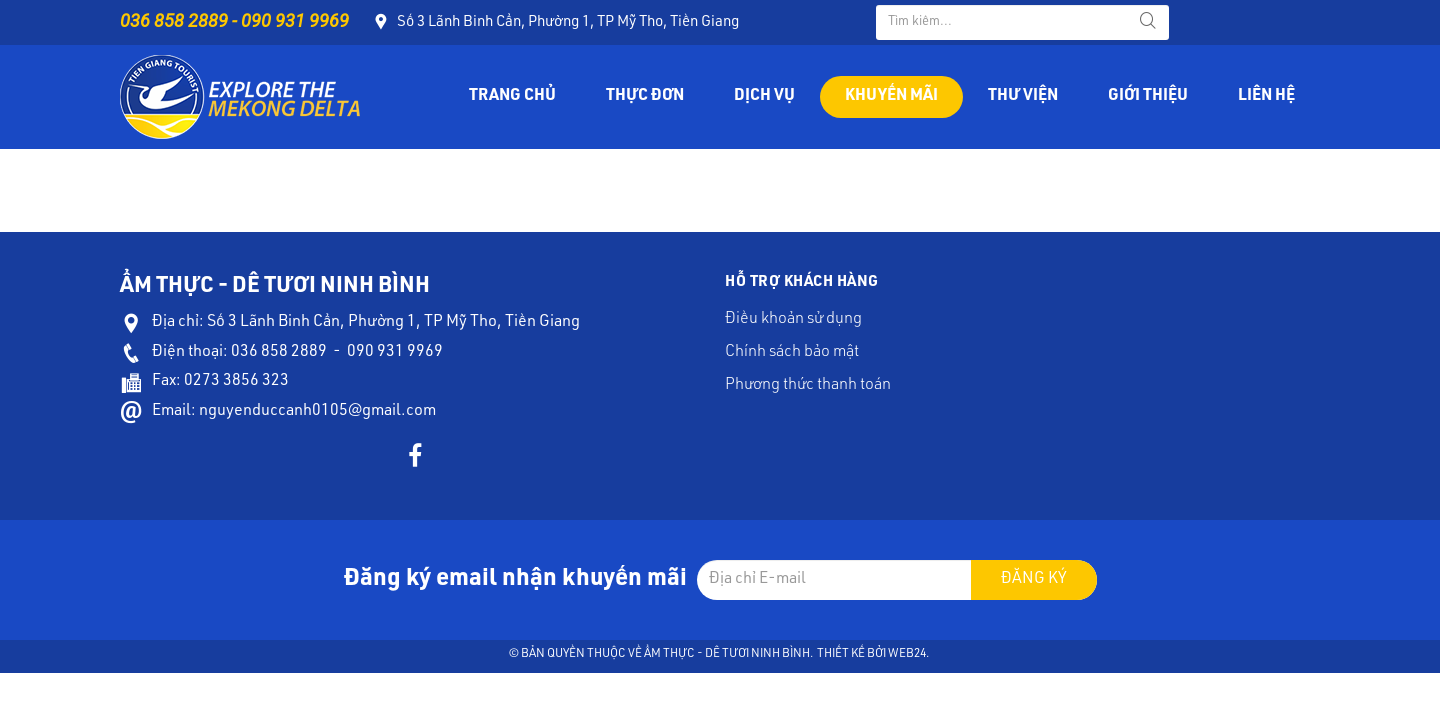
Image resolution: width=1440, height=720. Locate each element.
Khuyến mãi (891, 97)
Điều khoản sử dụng (793, 320)
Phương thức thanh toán (808, 386)
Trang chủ (512, 97)
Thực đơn (645, 97)
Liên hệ (1266, 97)
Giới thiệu (1148, 97)
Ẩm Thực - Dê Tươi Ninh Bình (727, 654)
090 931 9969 (295, 20)
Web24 (907, 654)
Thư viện (1023, 97)
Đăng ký (1034, 580)
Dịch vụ (764, 97)
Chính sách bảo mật (792, 353)
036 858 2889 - (180, 20)
